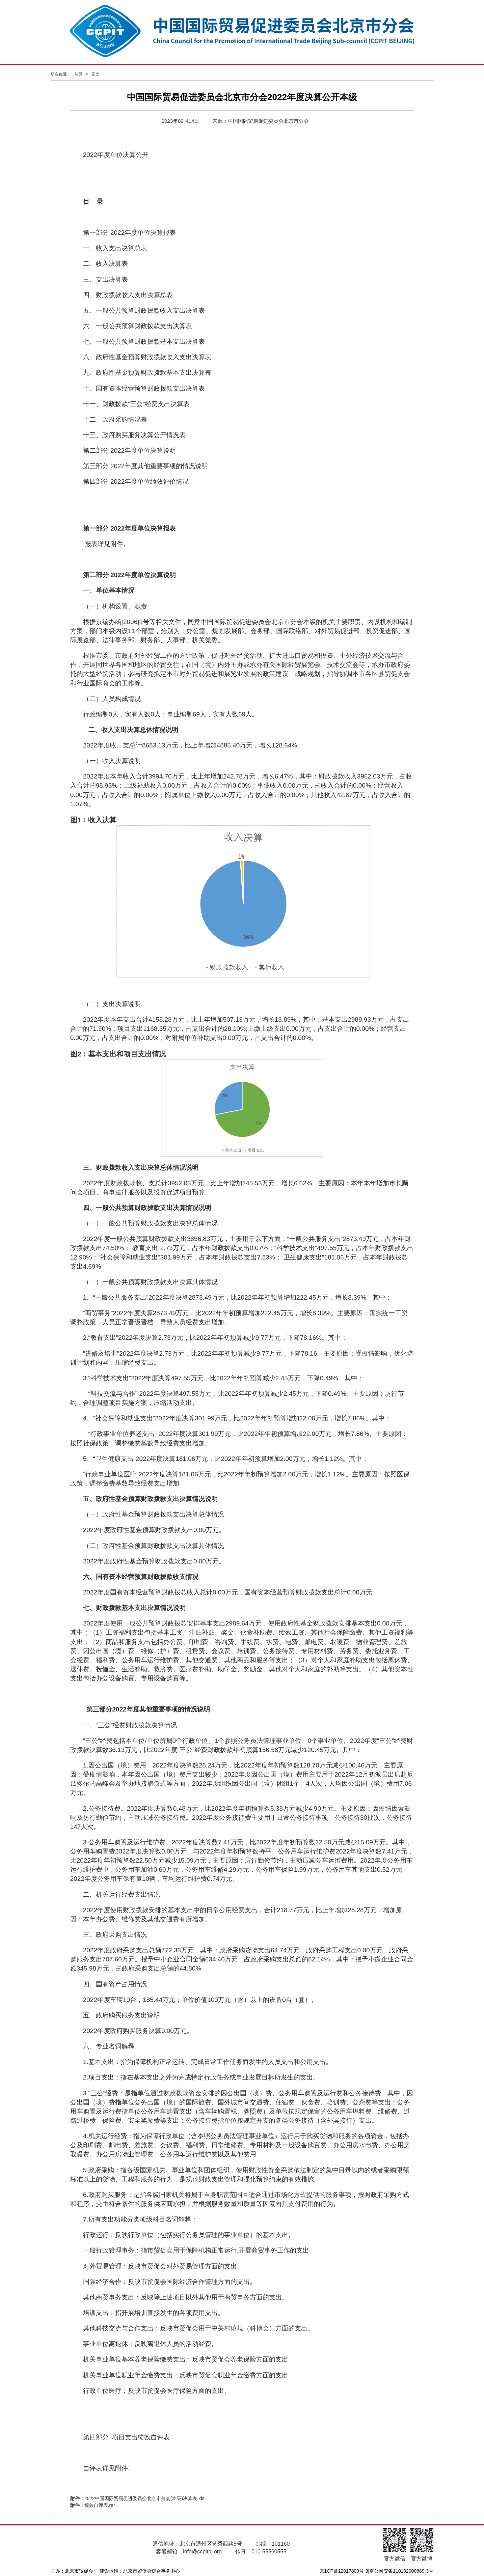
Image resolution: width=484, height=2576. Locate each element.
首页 (78, 74)
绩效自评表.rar (99, 2505)
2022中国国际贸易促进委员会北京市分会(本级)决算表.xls (144, 2498)
